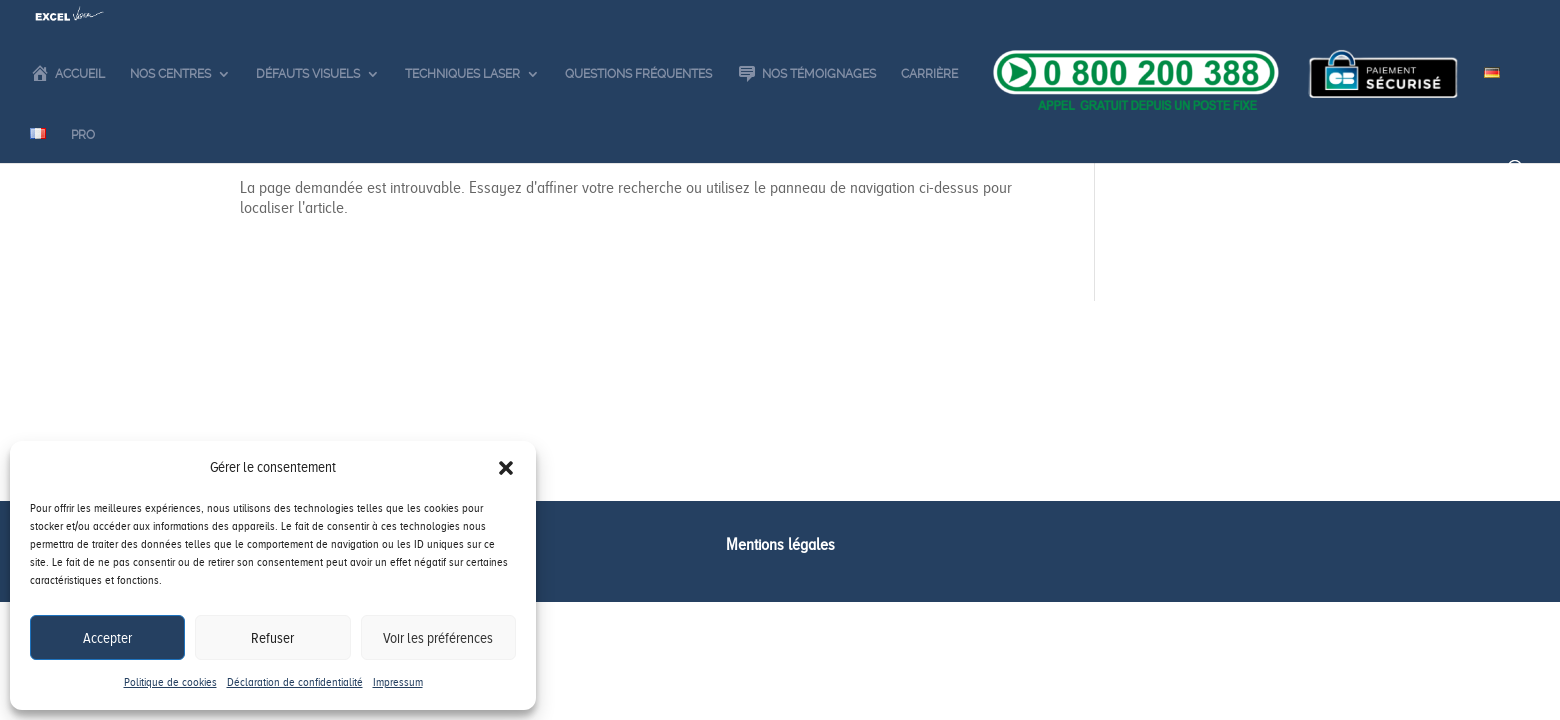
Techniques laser (462, 113)
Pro (83, 174)
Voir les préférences (438, 638)
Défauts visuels (308, 113)
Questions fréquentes (638, 113)
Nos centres (170, 113)
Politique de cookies (170, 682)
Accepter (107, 638)
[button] (506, 468)
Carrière (929, 113)
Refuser (272, 638)
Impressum (398, 682)
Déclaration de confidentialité (295, 682)
